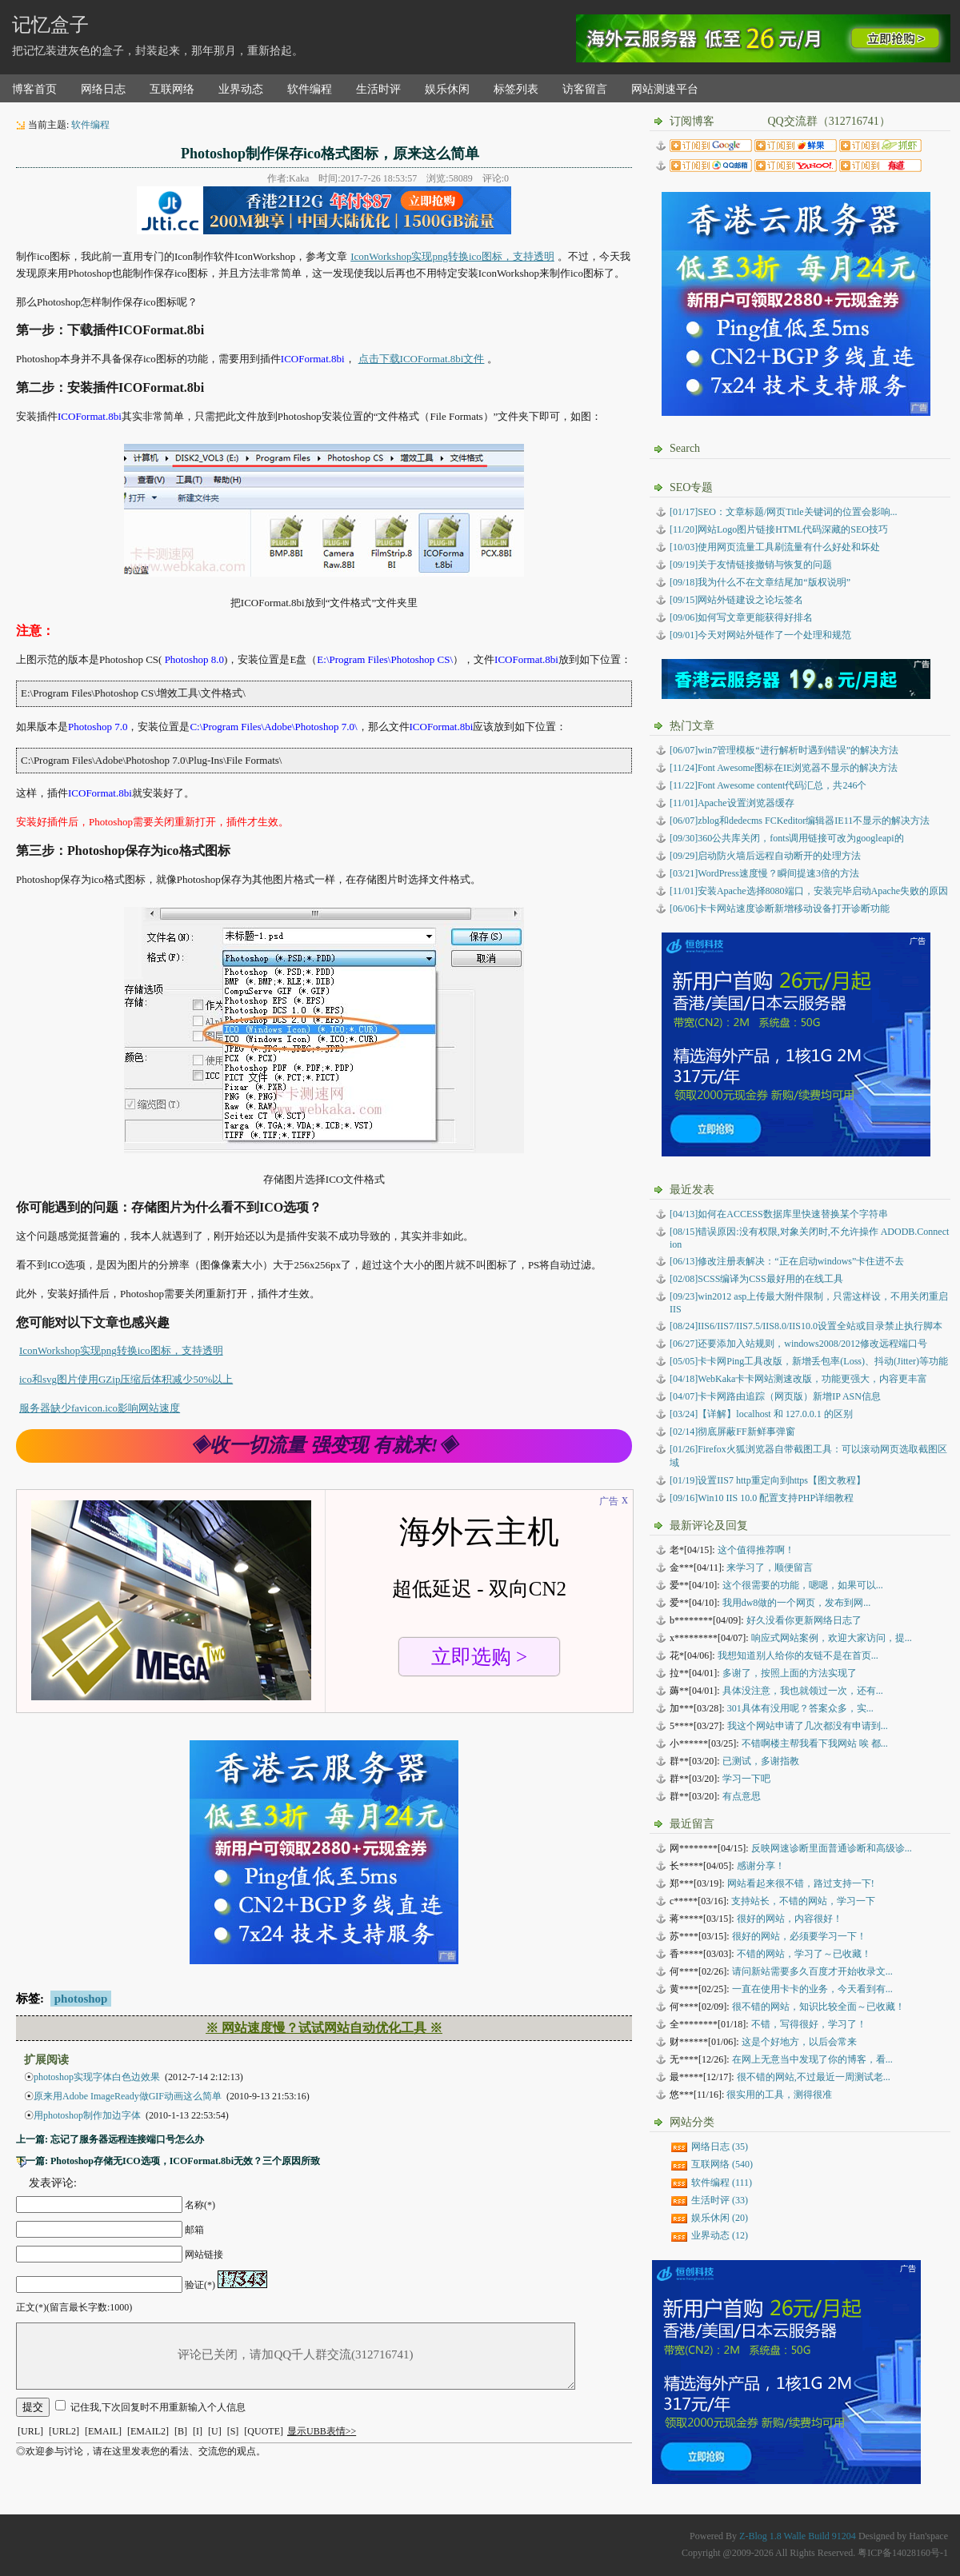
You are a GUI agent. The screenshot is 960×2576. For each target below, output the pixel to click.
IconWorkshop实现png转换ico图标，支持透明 (452, 256)
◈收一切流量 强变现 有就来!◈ (323, 1445)
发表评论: (53, 2183)
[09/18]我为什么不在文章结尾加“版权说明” (760, 582)
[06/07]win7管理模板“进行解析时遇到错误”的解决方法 (784, 750)
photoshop (81, 1998)
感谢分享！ (761, 1865)
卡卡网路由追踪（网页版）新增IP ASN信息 (775, 1396)
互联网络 (172, 89)
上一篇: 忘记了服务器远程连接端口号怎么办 (110, 2139)
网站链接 (204, 2254)
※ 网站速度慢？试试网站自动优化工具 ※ (324, 2028)
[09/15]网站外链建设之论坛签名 (736, 599)
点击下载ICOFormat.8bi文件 (421, 359)
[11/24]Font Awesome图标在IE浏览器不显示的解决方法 (784, 767)
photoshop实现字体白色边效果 (97, 2077)
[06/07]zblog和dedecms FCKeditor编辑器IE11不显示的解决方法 (800, 820)
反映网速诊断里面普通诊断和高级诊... (831, 1848)
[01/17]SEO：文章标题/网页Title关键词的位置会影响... (784, 511)
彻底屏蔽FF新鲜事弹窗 (732, 1431)
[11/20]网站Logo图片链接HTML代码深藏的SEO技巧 (779, 529)
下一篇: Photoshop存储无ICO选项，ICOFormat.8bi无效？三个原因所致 (168, 2161)
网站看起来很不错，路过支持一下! (800, 1883)
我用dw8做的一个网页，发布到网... (796, 1602)
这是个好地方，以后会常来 (799, 2041)
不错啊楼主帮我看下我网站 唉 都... (815, 1743)
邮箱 (194, 2229)
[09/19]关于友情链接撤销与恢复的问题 (751, 564)
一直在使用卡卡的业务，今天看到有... (812, 1989)
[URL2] (64, 2431)
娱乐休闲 (447, 89)
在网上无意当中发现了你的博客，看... (812, 2059)
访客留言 (584, 89)
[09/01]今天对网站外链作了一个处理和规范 (760, 635)
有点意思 (741, 1796)
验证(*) (200, 2284)
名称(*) (200, 2205)
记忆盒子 (50, 24)
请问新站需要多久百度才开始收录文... (812, 1971)
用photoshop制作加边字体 (87, 2115)
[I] (197, 2431)
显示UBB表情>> (321, 2431)
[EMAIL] (103, 2431)
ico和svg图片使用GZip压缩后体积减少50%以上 (126, 1379)
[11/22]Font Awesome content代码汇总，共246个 (768, 785)
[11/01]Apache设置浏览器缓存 (732, 803)
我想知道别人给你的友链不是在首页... (798, 1655)
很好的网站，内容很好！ (789, 1918)
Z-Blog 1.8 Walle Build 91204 (797, 2536)
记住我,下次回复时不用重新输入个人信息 (158, 2407)
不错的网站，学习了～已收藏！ (804, 1953)
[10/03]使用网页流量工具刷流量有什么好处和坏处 (775, 547)
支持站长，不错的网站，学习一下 (803, 1901)
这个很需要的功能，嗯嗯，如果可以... (802, 1585)
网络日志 (103, 89)
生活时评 (378, 89)
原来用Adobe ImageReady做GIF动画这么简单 (128, 2096)
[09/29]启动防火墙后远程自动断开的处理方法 (765, 855)
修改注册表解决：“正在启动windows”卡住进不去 (787, 1261)
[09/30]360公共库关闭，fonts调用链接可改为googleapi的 (787, 838)
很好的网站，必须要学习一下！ (799, 1936)
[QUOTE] (263, 2431)
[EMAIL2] (148, 2431)
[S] (233, 2431)
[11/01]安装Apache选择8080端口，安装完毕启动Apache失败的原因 (809, 891)
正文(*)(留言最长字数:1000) (74, 2307)
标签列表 (516, 89)
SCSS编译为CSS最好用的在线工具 (756, 1278)
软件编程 (309, 89)
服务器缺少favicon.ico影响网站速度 (99, 1408)
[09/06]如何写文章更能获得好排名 (741, 617)
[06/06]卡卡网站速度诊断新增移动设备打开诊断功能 (780, 908)
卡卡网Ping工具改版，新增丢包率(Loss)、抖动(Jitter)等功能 (809, 1361)
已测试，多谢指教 (760, 1761)
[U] (215, 2431)
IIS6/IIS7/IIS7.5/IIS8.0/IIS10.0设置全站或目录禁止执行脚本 (806, 1326)
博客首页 (34, 89)
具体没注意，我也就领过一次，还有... (802, 1690)
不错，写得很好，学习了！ (808, 2024)
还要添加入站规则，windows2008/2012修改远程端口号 (798, 1343)
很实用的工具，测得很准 (779, 2094)
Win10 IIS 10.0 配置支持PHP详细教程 (762, 1498)
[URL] (30, 2431)
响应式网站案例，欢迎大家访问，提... (831, 1637)
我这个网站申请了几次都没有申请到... (807, 1725)
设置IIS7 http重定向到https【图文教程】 (768, 1480)
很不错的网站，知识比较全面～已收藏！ (818, 2006)
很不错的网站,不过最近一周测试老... (813, 2077)
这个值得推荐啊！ (756, 1550)
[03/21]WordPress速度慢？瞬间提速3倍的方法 (764, 873)
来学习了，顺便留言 (769, 1567)
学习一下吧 (746, 1778)
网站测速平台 (664, 89)
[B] (180, 2431)
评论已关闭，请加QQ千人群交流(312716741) (295, 2356)
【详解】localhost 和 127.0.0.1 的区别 (761, 1414)
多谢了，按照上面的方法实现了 (789, 1673)
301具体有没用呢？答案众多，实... (800, 1708)
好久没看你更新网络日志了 (804, 1620)
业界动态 (240, 89)
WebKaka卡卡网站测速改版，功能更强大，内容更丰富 (798, 1378)
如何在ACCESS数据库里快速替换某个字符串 (779, 1214)
